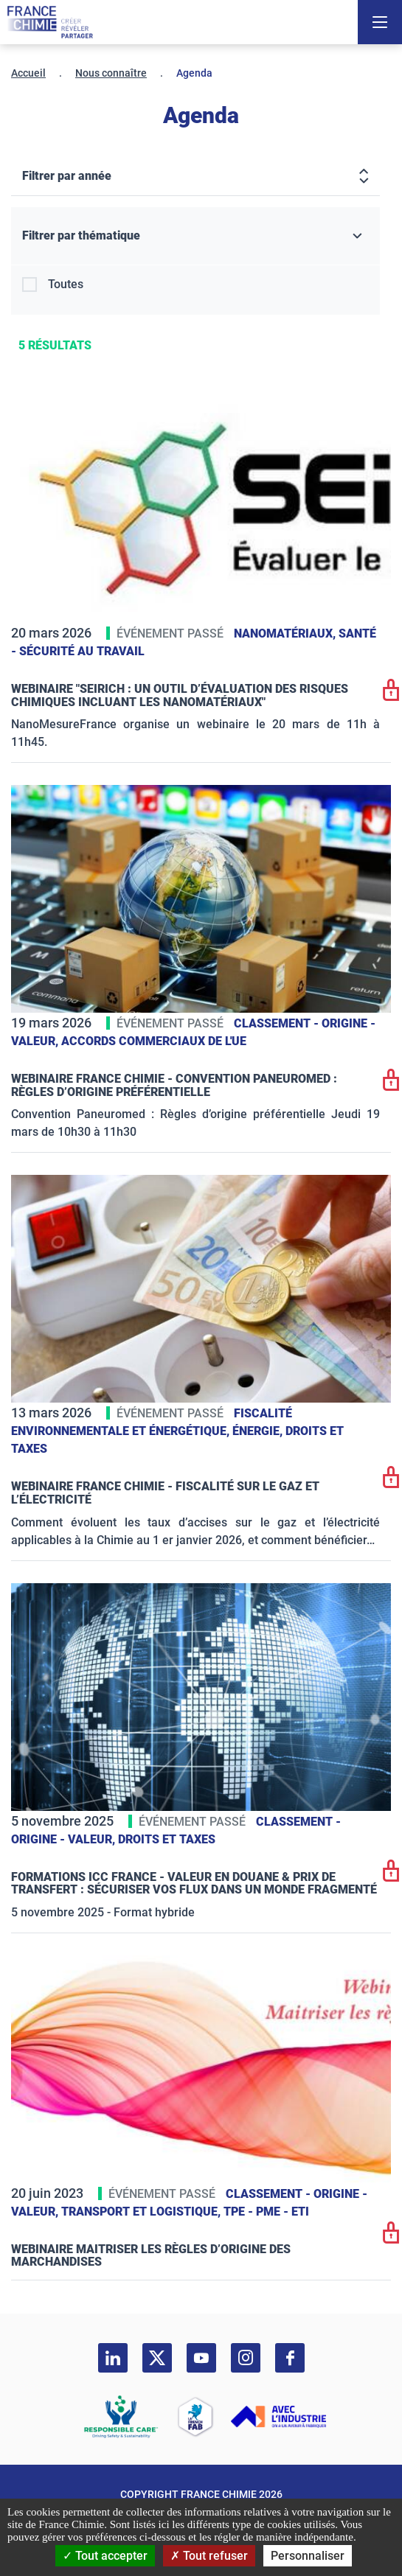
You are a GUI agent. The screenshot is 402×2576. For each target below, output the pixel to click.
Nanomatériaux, (286, 633)
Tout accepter (105, 2556)
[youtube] (201, 2357)
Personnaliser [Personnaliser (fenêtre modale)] (307, 2556)
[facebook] (290, 2357)
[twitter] (157, 2357)
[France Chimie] (50, 22)
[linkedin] (112, 2357)
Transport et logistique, (142, 2212)
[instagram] (245, 2358)
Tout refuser (209, 2556)
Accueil (28, 73)
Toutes (65, 284)
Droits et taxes (166, 1839)
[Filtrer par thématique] (195, 236)
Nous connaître (111, 73)
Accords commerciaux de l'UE (153, 1041)
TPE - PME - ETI (266, 2212)
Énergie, (258, 1431)
